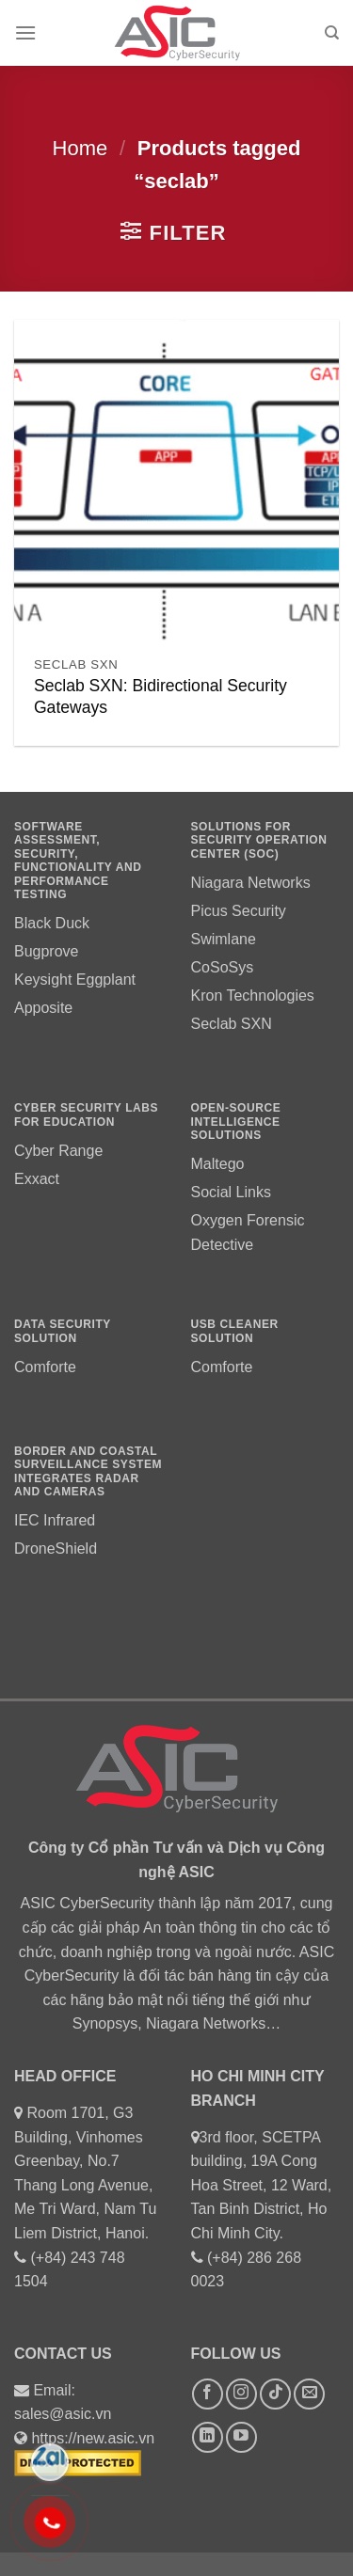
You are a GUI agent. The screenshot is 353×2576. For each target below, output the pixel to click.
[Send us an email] (309, 2394)
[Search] (332, 33)
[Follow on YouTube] (241, 2437)
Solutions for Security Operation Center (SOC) (259, 840)
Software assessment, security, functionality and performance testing (78, 860)
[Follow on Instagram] (241, 2394)
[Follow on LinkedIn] (207, 2437)
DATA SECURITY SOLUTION (62, 1331)
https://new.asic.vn (92, 2438)
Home (80, 148)
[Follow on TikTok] (275, 2394)
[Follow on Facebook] (207, 2394)
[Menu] (25, 32)
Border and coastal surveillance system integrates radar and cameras (88, 1471)
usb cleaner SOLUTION (235, 1331)
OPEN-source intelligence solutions (236, 1121)
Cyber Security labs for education (86, 1114)
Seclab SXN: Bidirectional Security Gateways (160, 696)
